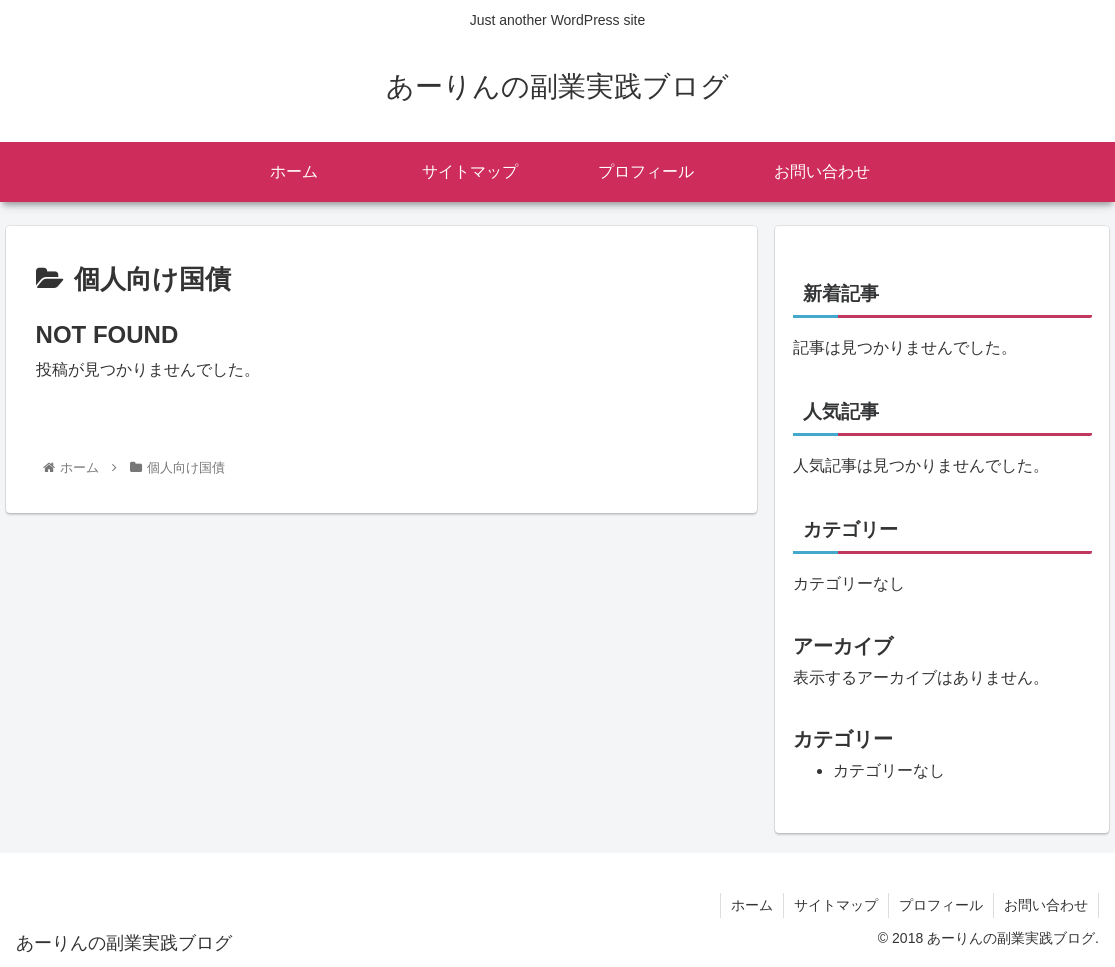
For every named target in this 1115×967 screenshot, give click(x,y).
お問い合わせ (1046, 905)
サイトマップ (836, 905)
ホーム (752, 905)
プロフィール (941, 905)
